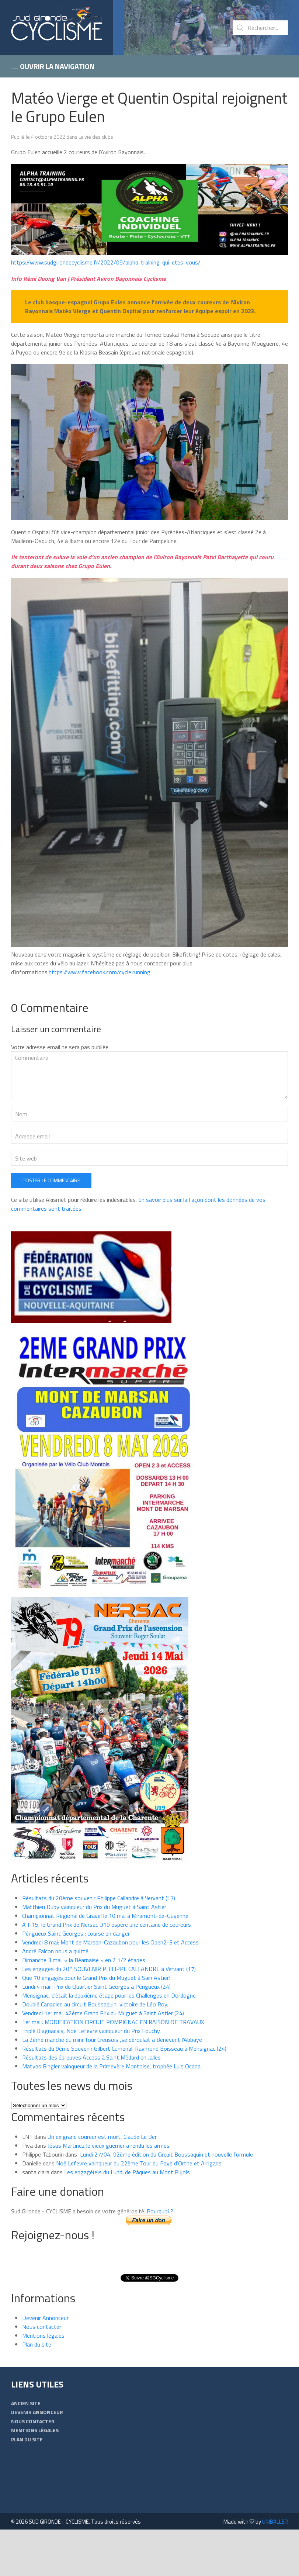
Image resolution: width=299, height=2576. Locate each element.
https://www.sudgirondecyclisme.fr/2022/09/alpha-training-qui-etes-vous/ (106, 262)
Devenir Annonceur (45, 2364)
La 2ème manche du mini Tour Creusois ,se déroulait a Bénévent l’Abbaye (112, 2086)
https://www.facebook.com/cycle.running (99, 972)
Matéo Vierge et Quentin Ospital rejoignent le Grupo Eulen (149, 107)
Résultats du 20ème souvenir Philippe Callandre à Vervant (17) (98, 1944)
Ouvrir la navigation (52, 66)
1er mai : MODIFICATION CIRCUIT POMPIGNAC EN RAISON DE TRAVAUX (113, 2068)
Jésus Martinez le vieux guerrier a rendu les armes (109, 2192)
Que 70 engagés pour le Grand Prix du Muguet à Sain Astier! (96, 2024)
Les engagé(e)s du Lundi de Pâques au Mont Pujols (127, 2218)
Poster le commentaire (51, 1227)
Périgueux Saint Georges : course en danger (76, 1979)
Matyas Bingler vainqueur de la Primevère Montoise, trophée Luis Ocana (111, 2112)
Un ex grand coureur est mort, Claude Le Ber (102, 2183)
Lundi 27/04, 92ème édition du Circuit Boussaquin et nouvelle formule (166, 2200)
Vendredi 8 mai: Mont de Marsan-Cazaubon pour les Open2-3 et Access (110, 1988)
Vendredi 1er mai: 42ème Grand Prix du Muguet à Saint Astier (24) (103, 2059)
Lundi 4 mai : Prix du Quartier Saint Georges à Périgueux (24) (96, 2033)
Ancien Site (26, 2450)
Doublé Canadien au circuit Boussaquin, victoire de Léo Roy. (95, 2050)
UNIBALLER (275, 2568)
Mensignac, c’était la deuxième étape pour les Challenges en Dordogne (109, 2041)
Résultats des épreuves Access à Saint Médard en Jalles (91, 2103)
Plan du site (36, 2390)
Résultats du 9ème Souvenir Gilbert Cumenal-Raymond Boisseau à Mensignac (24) (124, 2095)
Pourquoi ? (160, 2257)
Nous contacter (41, 2373)
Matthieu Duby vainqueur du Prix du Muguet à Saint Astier (94, 1953)
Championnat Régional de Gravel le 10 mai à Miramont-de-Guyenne (106, 1962)
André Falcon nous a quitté (55, 1997)
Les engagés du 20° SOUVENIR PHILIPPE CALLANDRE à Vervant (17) (109, 2015)
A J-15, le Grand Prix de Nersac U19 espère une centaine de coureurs (106, 1971)
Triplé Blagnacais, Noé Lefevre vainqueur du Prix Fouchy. (91, 2077)
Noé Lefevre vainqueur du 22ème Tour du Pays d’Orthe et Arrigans (139, 2209)
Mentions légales (43, 2382)
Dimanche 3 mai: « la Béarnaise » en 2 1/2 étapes (83, 2006)
